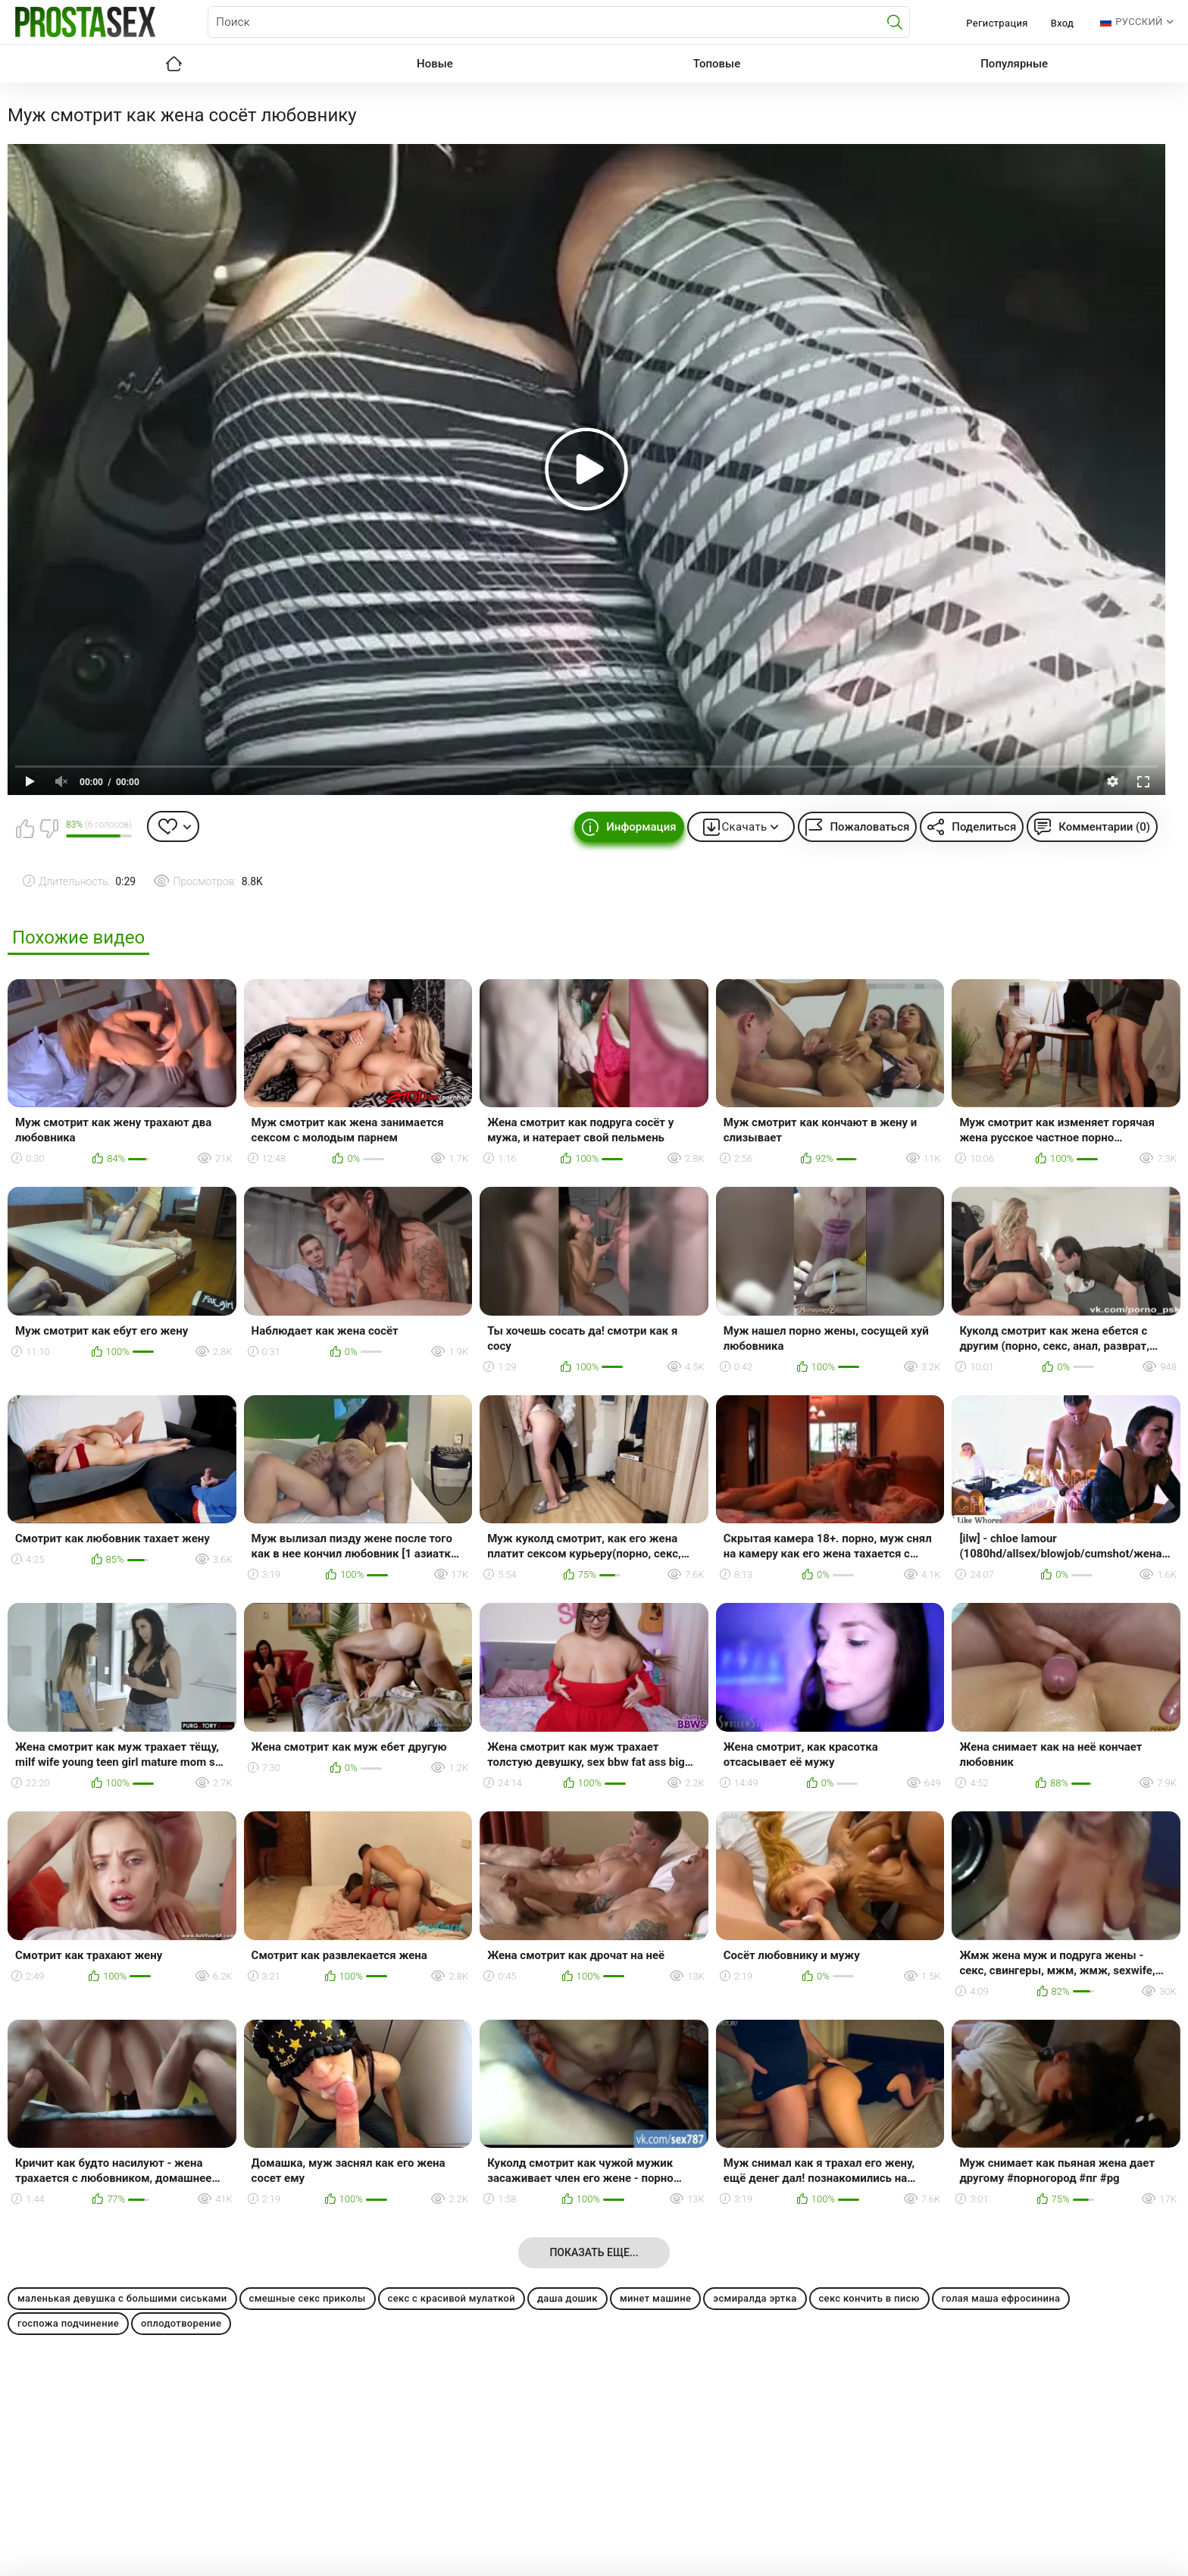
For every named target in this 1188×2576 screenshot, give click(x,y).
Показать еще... (593, 2252)
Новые (435, 63)
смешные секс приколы (307, 2298)
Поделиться (984, 827)
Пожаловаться (869, 827)
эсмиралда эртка (754, 2298)
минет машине (655, 2298)
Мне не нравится (48, 828)
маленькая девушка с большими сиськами (122, 2298)
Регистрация (996, 23)
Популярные (1014, 63)
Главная (173, 64)
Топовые (716, 63)
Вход (1062, 23)
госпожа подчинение (68, 2323)
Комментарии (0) (1104, 827)
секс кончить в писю (869, 2298)
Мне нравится (25, 828)
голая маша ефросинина (1001, 2298)
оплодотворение (181, 2323)
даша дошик (567, 2298)
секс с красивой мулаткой (451, 2298)
